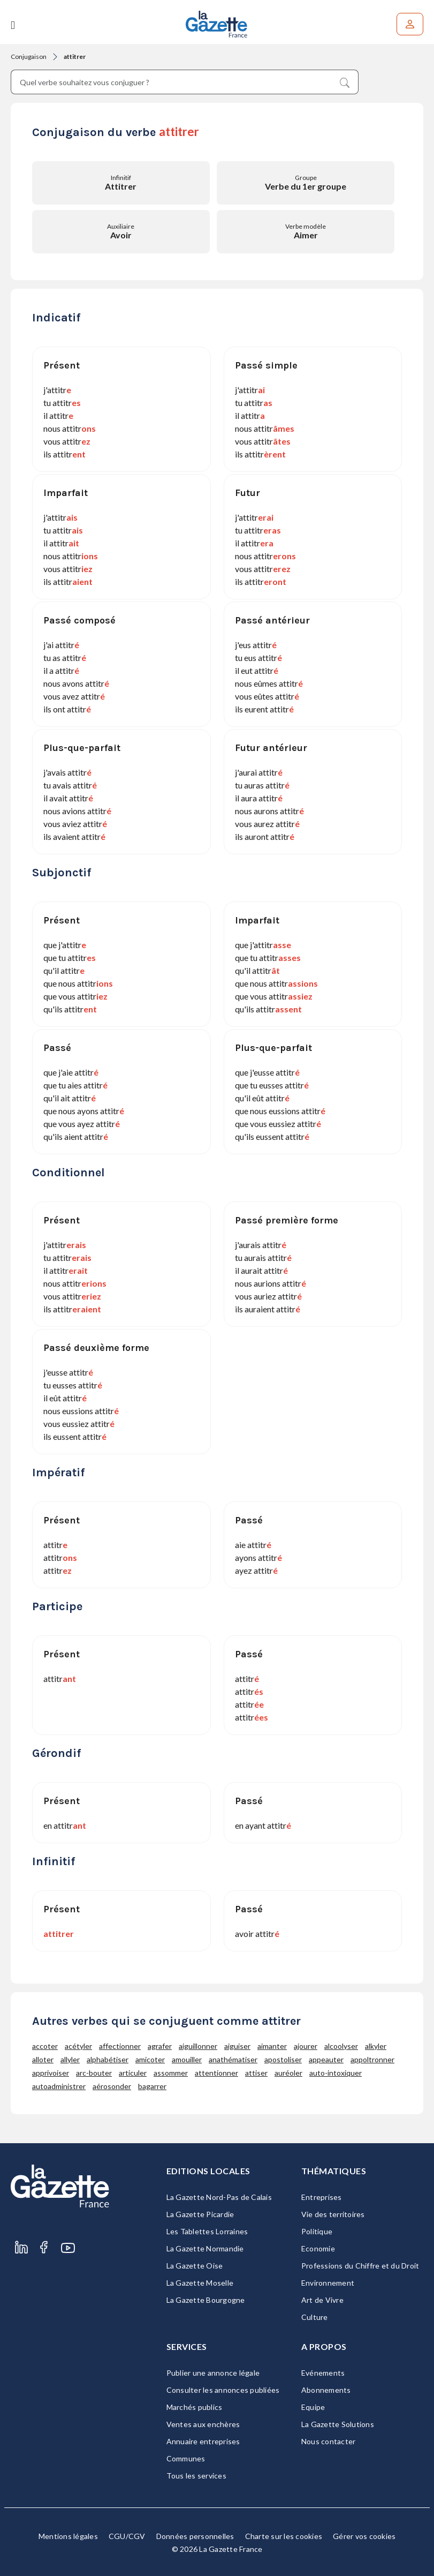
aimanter (272, 2046)
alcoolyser (341, 2046)
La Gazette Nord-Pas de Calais (219, 2197)
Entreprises (321, 2197)
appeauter (326, 2059)
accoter (45, 2046)
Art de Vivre (322, 2299)
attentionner (216, 2072)
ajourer (305, 2046)
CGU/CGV (127, 2536)
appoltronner (372, 2059)
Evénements (323, 2372)
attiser (256, 2072)
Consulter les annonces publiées (223, 2389)
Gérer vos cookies (364, 2536)
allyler (70, 2059)
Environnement (327, 2282)
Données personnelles (195, 2536)
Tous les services (196, 2475)
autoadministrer (59, 2086)
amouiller (187, 2059)
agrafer (160, 2046)
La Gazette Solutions (337, 2424)
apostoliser (283, 2059)
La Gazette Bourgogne (205, 2299)
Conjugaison (29, 56)
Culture (314, 2317)
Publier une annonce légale (213, 2372)
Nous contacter (328, 2441)
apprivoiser (50, 2072)
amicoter (150, 2059)
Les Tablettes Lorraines (207, 2231)
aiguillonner (198, 2046)
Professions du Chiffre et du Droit (360, 2265)
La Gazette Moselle (200, 2282)
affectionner (120, 2046)
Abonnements (326, 2389)
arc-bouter (94, 2072)
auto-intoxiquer (335, 2072)
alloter (43, 2059)
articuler (133, 2072)
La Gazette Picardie (200, 2214)
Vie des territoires (333, 2214)
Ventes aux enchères (203, 2424)
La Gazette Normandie (205, 2248)
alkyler (375, 2046)
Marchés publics (194, 2407)
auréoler (288, 2072)
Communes (185, 2458)
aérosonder (112, 2086)
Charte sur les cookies (284, 2536)
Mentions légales (68, 2536)
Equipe (313, 2407)
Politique (316, 2231)
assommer (171, 2072)
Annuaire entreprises (203, 2441)
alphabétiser (107, 2059)
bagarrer (152, 2086)
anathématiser (233, 2059)
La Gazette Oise (194, 2265)
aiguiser (237, 2046)
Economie (318, 2248)
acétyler (78, 2046)
